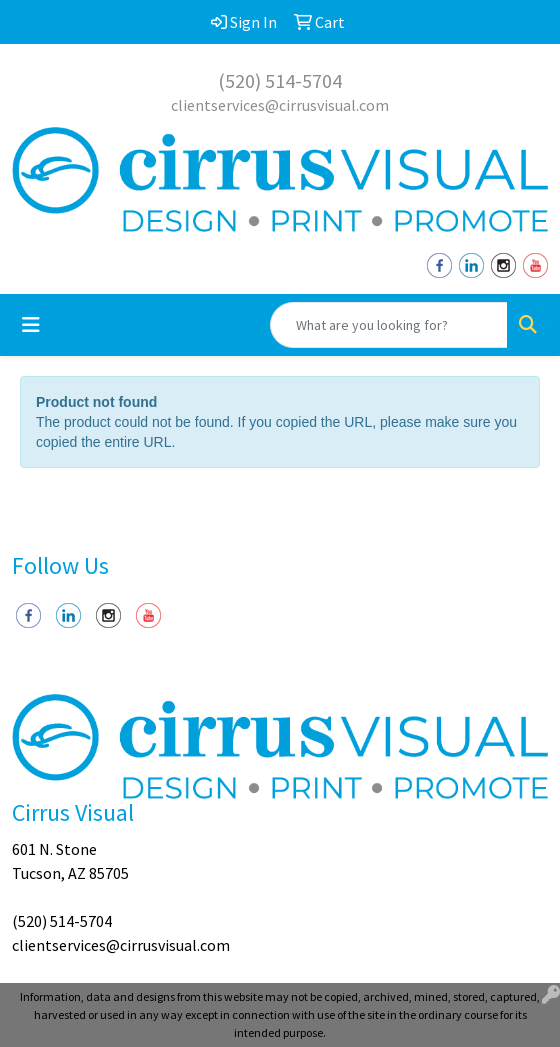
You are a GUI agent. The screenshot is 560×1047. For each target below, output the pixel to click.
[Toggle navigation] (31, 325)
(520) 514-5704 (280, 80)
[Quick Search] (389, 325)
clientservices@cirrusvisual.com (280, 105)
